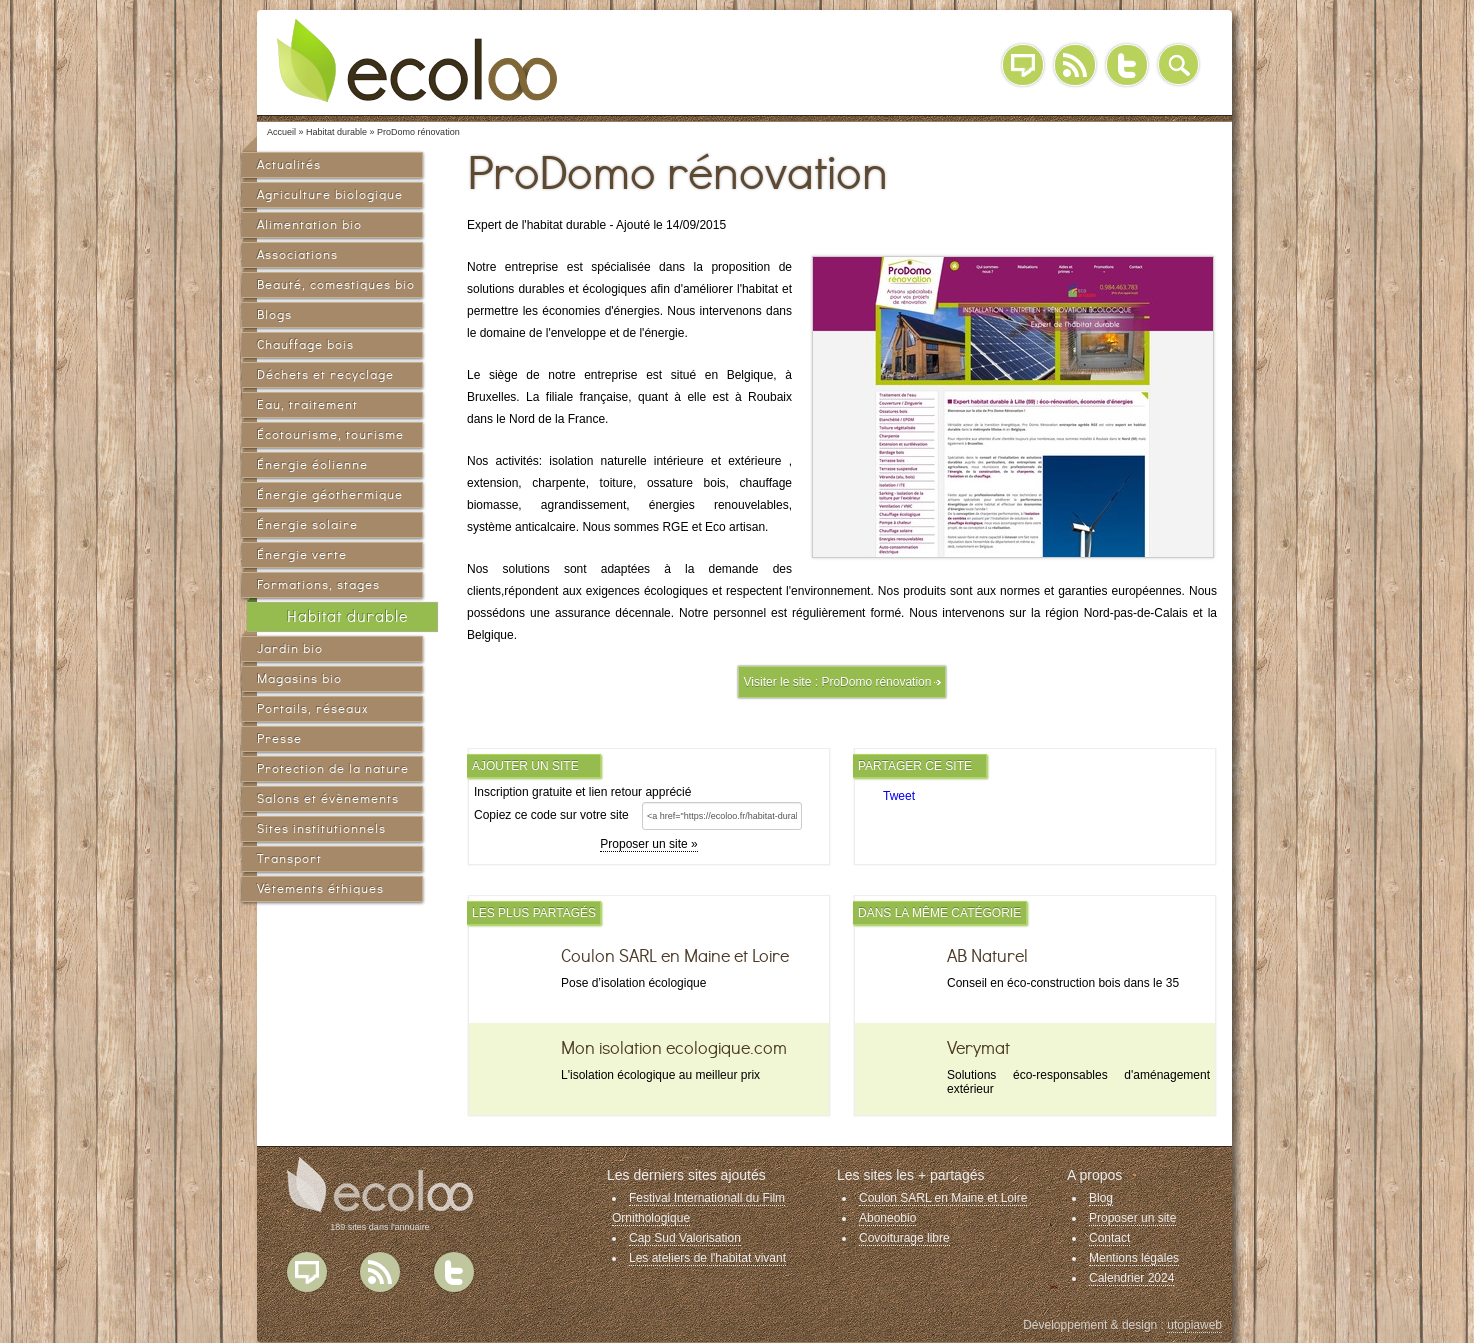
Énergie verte (302, 554)
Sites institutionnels (321, 828)
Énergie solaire (307, 524)
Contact (1109, 1238)
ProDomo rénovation (876, 682)
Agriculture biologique (330, 194)
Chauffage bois (305, 344)
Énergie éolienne (312, 464)
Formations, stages (318, 584)
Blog (1023, 65)
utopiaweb (1194, 1325)
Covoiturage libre (904, 1238)
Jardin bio (290, 648)
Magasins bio (299, 678)
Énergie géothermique (330, 494)
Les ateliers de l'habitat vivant (707, 1258)
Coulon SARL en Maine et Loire (943, 1198)
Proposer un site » (648, 844)
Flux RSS (380, 1272)
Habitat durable (347, 616)
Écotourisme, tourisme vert (330, 437)
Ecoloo (432, 60)
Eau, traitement (307, 404)
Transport (289, 858)
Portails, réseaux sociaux (312, 711)
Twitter (1127, 65)
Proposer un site (1132, 1218)
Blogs (274, 314)
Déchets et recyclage (325, 374)
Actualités (289, 164)
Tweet (899, 796)
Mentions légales (1134, 1258)
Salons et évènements (328, 798)
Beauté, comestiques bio (336, 284)
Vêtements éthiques (320, 888)
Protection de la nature (333, 768)
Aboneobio (887, 1218)
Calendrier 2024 (1131, 1278)
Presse (279, 738)
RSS (1075, 65)
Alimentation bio (309, 224)
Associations (297, 254)
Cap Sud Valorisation (685, 1238)
